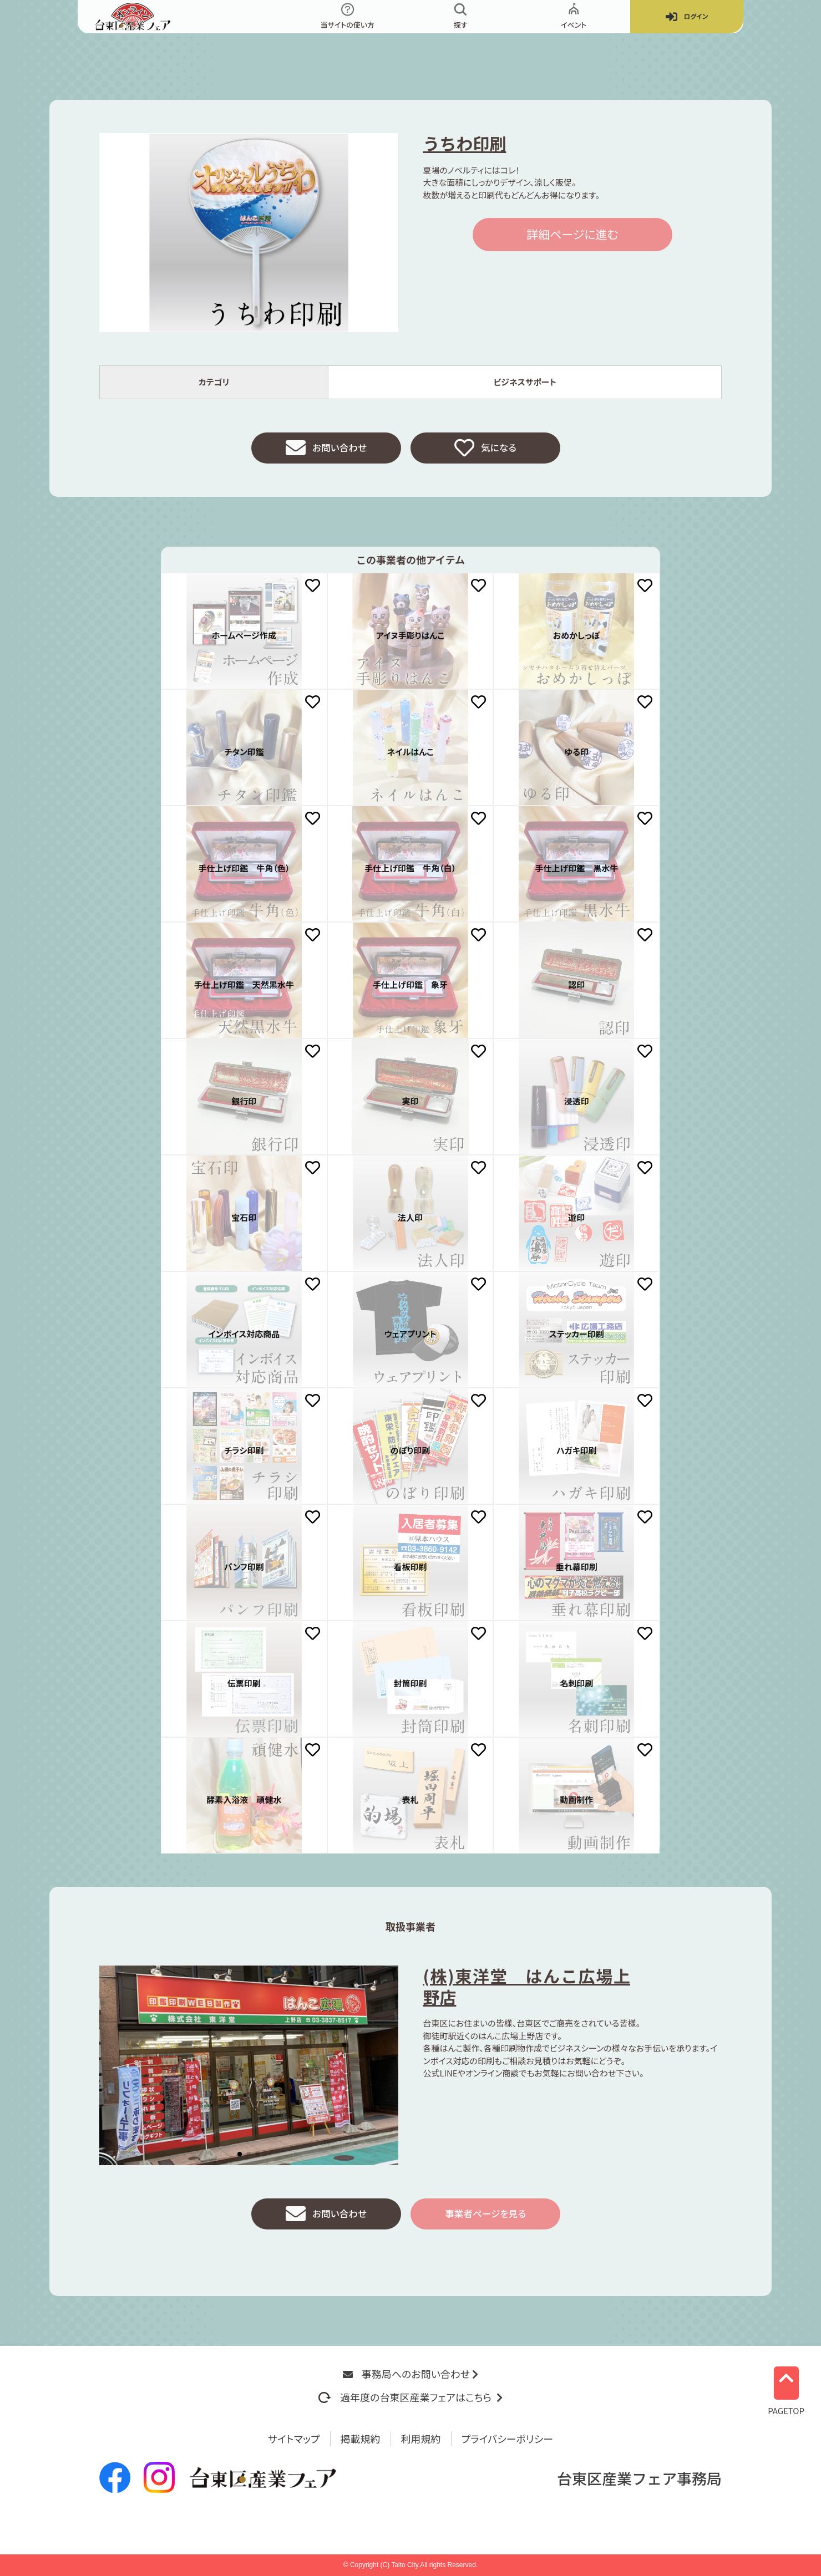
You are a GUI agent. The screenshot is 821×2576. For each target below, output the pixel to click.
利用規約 (421, 2438)
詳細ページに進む (572, 234)
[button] (239, 2156)
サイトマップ (294, 2438)
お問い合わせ (326, 449)
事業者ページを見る (485, 2216)
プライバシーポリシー (508, 2438)
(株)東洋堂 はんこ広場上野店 (526, 1988)
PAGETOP (786, 2387)
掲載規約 (361, 2438)
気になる (485, 449)
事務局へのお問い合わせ (410, 2373)
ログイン (686, 17)
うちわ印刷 (464, 143)
